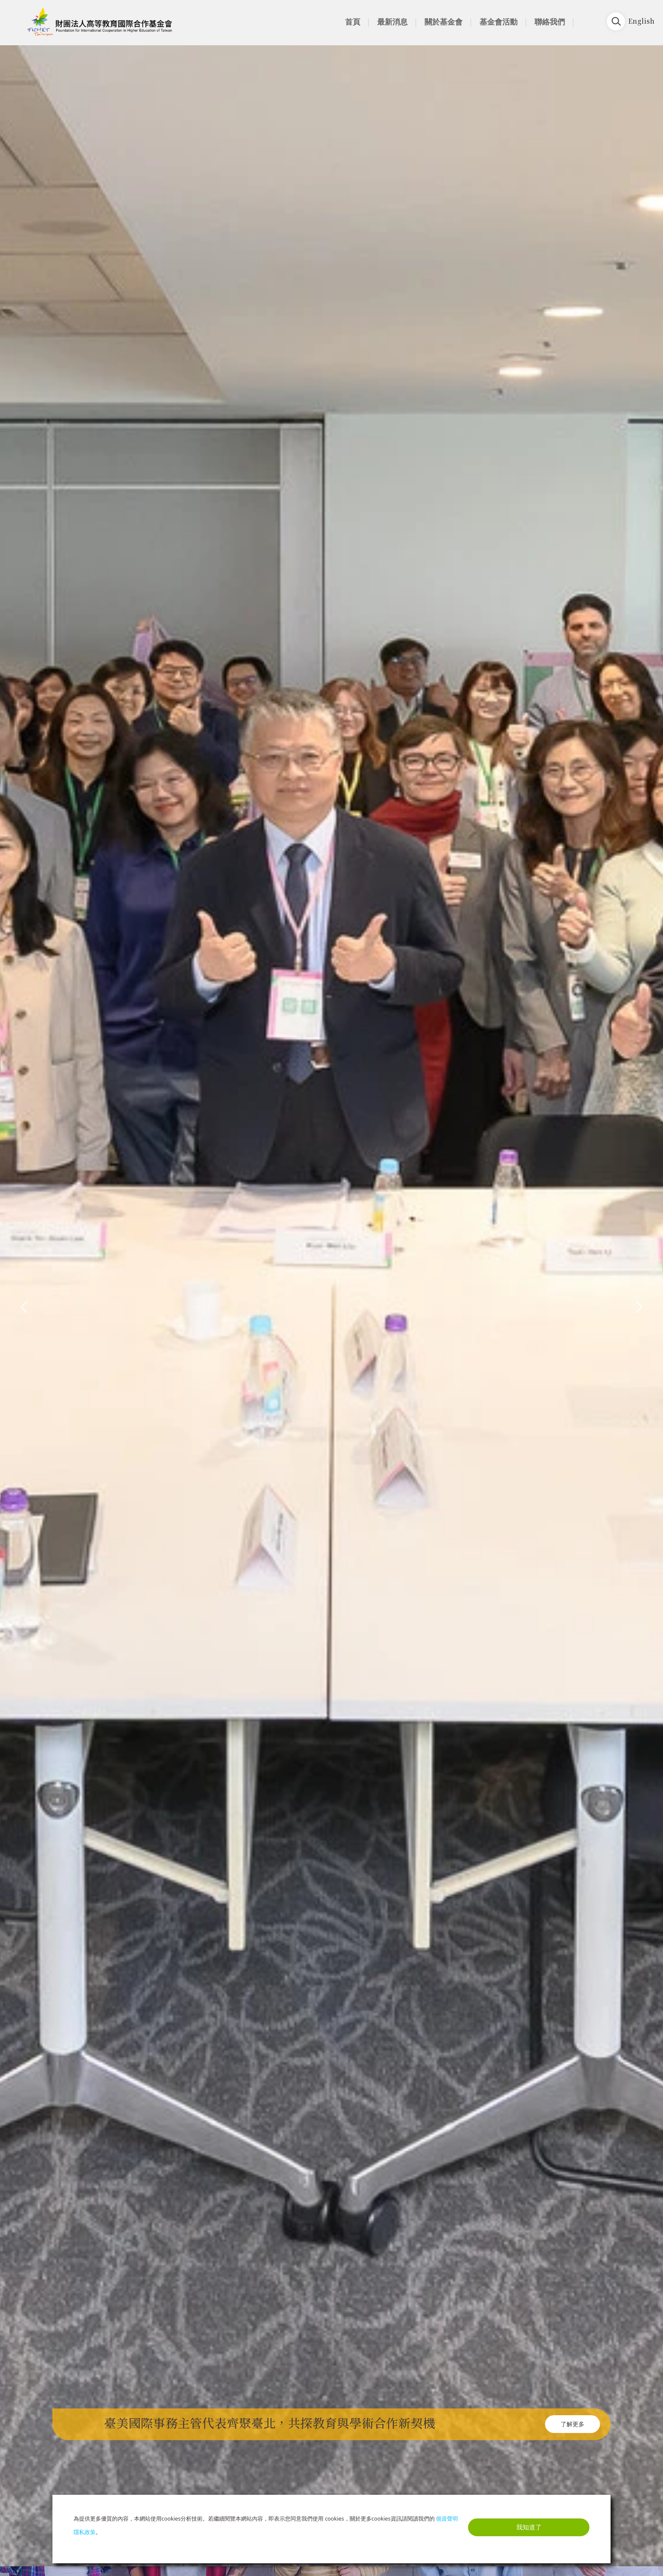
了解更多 (572, 2424)
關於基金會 (444, 22)
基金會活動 (498, 22)
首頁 (352, 22)
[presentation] (23, 1305)
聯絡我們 (549, 22)
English (641, 21)
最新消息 (392, 22)
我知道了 (529, 2527)
